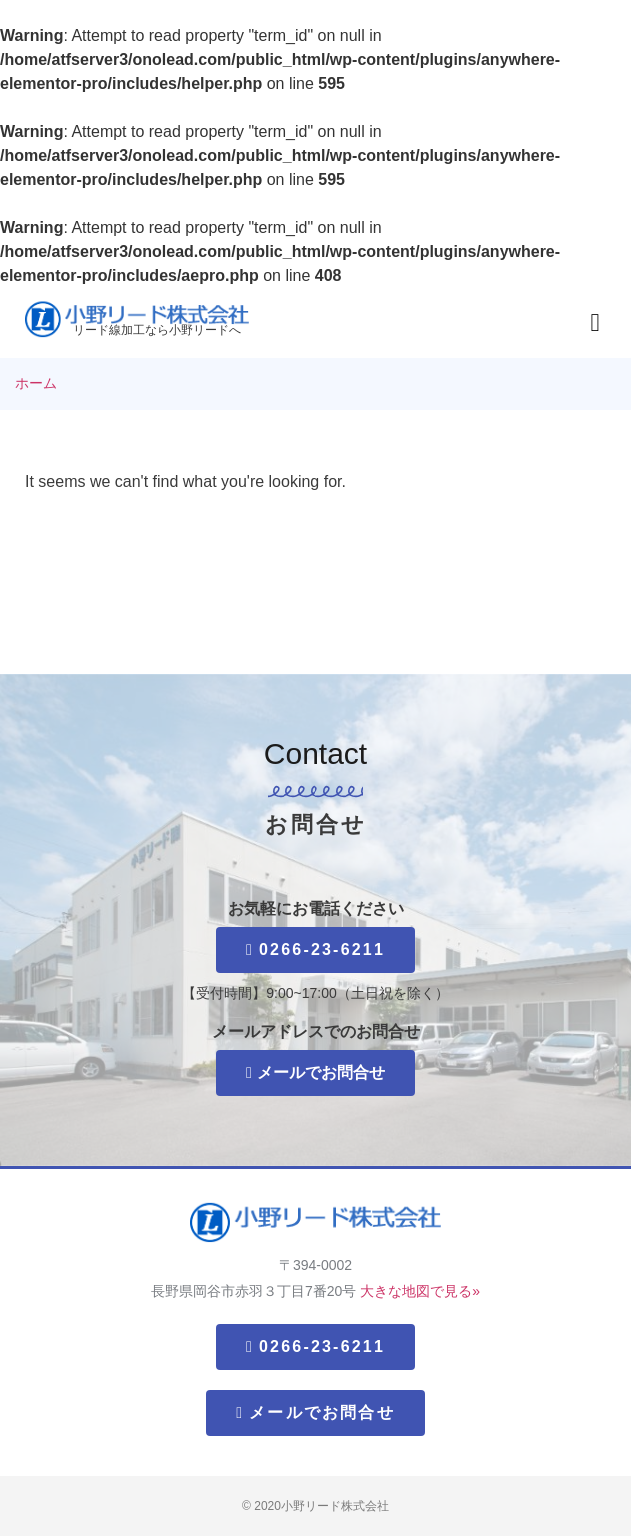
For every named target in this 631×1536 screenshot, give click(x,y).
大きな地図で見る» (420, 1291)
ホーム (36, 383)
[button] (595, 323)
